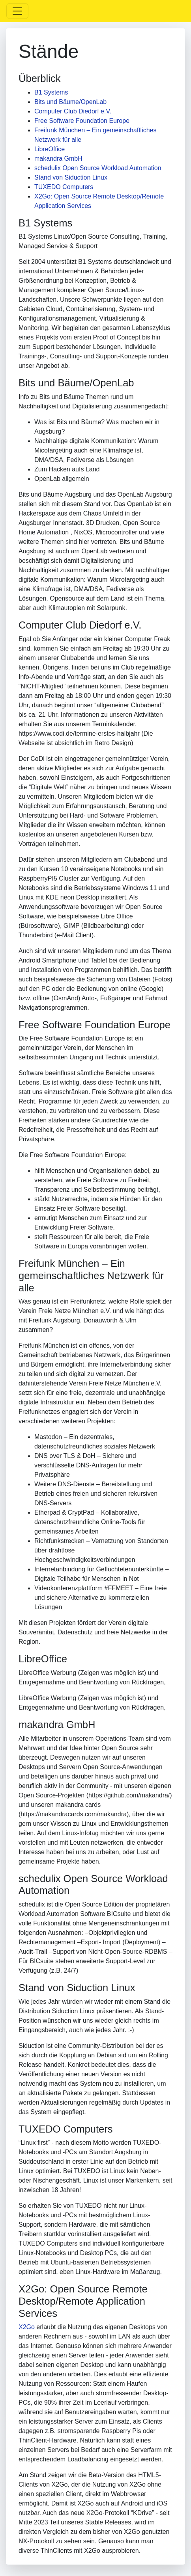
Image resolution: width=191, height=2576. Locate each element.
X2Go (27, 2327)
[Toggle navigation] (17, 11)
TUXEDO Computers (63, 187)
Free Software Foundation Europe (81, 120)
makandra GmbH (58, 158)
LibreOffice (49, 149)
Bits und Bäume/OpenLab (70, 101)
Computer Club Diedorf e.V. (72, 111)
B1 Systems (51, 92)
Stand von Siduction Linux (70, 177)
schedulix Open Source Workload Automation (97, 168)
